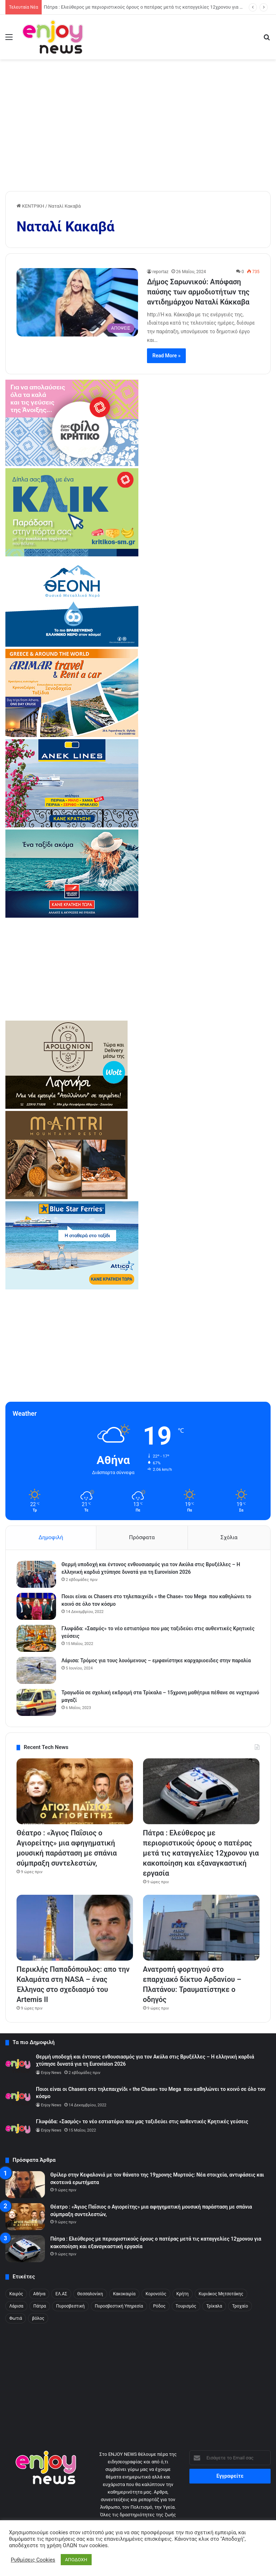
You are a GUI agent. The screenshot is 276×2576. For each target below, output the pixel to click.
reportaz (160, 271)
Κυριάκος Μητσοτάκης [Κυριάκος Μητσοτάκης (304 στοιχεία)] (221, 2293)
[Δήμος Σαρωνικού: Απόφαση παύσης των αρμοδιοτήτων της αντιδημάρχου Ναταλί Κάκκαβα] (77, 302)
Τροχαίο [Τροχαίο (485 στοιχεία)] (240, 2306)
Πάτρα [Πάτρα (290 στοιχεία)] (39, 2306)
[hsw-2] (71, 916)
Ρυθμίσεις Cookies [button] (33, 2560)
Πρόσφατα (142, 1537)
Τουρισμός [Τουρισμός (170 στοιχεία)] (186, 2306)
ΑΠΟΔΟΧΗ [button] (76, 2559)
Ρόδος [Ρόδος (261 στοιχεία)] (159, 2306)
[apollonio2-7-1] (66, 1107)
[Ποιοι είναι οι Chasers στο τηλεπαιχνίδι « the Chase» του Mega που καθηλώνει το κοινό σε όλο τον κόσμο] (36, 1606)
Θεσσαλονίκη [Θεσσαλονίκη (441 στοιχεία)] (90, 2293)
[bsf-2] (71, 1288)
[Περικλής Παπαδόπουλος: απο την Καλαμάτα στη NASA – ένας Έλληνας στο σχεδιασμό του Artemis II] (75, 1928)
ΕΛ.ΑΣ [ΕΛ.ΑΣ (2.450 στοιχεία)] (61, 2293)
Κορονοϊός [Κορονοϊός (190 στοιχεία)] (156, 2293)
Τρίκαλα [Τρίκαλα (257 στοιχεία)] (214, 2306)
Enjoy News (51, 2072)
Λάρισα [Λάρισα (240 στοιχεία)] (16, 2306)
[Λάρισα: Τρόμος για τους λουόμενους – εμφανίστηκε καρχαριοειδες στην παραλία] (36, 1670)
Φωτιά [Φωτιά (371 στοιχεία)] (15, 2318)
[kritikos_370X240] (71, 464)
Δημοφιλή (50, 1537)
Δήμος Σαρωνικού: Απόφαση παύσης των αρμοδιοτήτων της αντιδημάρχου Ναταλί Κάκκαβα (198, 291)
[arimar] (71, 735)
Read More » (166, 355)
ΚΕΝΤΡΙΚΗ (30, 206)
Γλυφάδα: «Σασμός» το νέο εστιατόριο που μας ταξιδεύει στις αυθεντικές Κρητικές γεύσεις (142, 2121)
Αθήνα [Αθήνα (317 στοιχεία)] (39, 2293)
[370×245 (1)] (71, 645)
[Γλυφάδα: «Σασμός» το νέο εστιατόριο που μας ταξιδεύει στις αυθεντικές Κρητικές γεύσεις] (36, 1638)
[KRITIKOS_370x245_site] (71, 554)
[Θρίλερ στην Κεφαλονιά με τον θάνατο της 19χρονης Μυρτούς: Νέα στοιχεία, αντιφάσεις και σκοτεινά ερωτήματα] (25, 2184)
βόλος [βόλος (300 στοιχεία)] (38, 2318)
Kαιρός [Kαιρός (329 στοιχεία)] (16, 2293)
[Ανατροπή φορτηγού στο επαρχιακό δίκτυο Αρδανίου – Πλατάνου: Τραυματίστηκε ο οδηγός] (201, 1928)
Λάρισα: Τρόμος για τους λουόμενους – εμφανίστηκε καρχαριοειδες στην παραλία (156, 1660)
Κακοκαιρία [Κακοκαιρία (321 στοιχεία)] (124, 2293)
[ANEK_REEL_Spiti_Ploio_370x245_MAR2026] (71, 825)
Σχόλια (229, 1537)
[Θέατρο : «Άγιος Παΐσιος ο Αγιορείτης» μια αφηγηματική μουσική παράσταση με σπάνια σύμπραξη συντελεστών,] (75, 1791)
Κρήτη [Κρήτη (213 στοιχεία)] (182, 2293)
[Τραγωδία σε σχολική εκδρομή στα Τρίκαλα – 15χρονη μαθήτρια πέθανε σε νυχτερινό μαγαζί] (36, 1702)
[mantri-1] (66, 1197)
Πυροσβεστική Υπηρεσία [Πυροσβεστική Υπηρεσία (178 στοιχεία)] (119, 2306)
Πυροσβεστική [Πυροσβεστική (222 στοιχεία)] (70, 2306)
